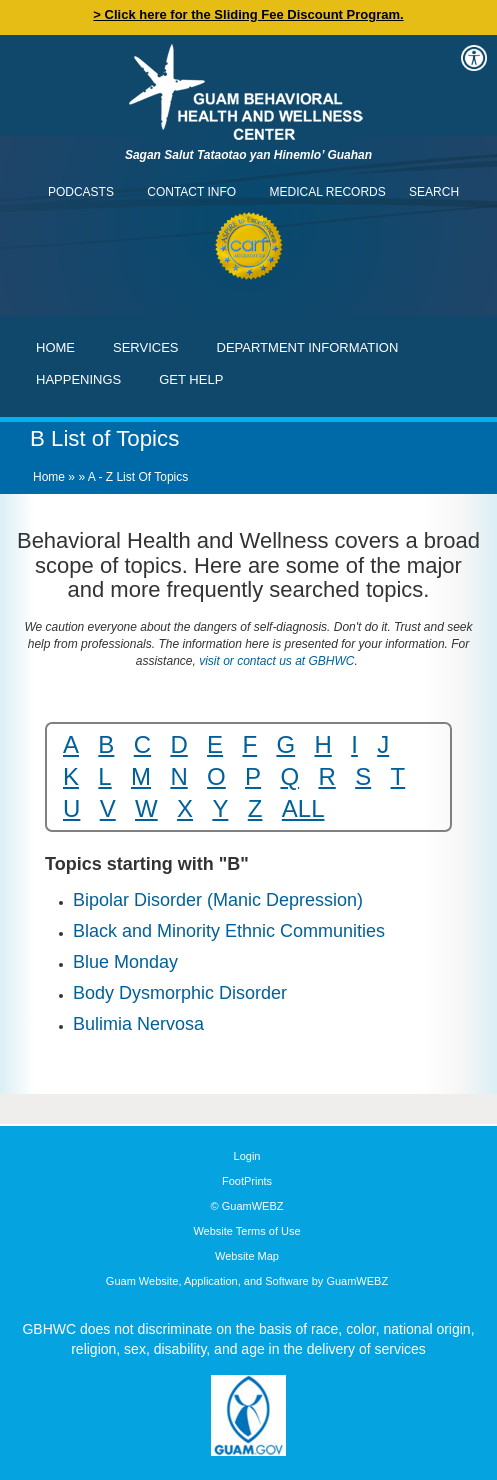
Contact (25, 25)
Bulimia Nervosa (138, 1024)
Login (247, 1156)
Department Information (308, 347)
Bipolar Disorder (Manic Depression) (218, 900)
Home (55, 347)
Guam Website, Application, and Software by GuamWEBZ (247, 1281)
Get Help (191, 379)
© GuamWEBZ (247, 1206)
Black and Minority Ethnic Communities (229, 931)
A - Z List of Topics (138, 477)
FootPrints (247, 1181)
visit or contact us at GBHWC (275, 661)
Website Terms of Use (246, 1231)
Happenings (78, 379)
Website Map (247, 1256)
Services (146, 347)
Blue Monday (125, 962)
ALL (303, 808)
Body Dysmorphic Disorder (180, 993)
